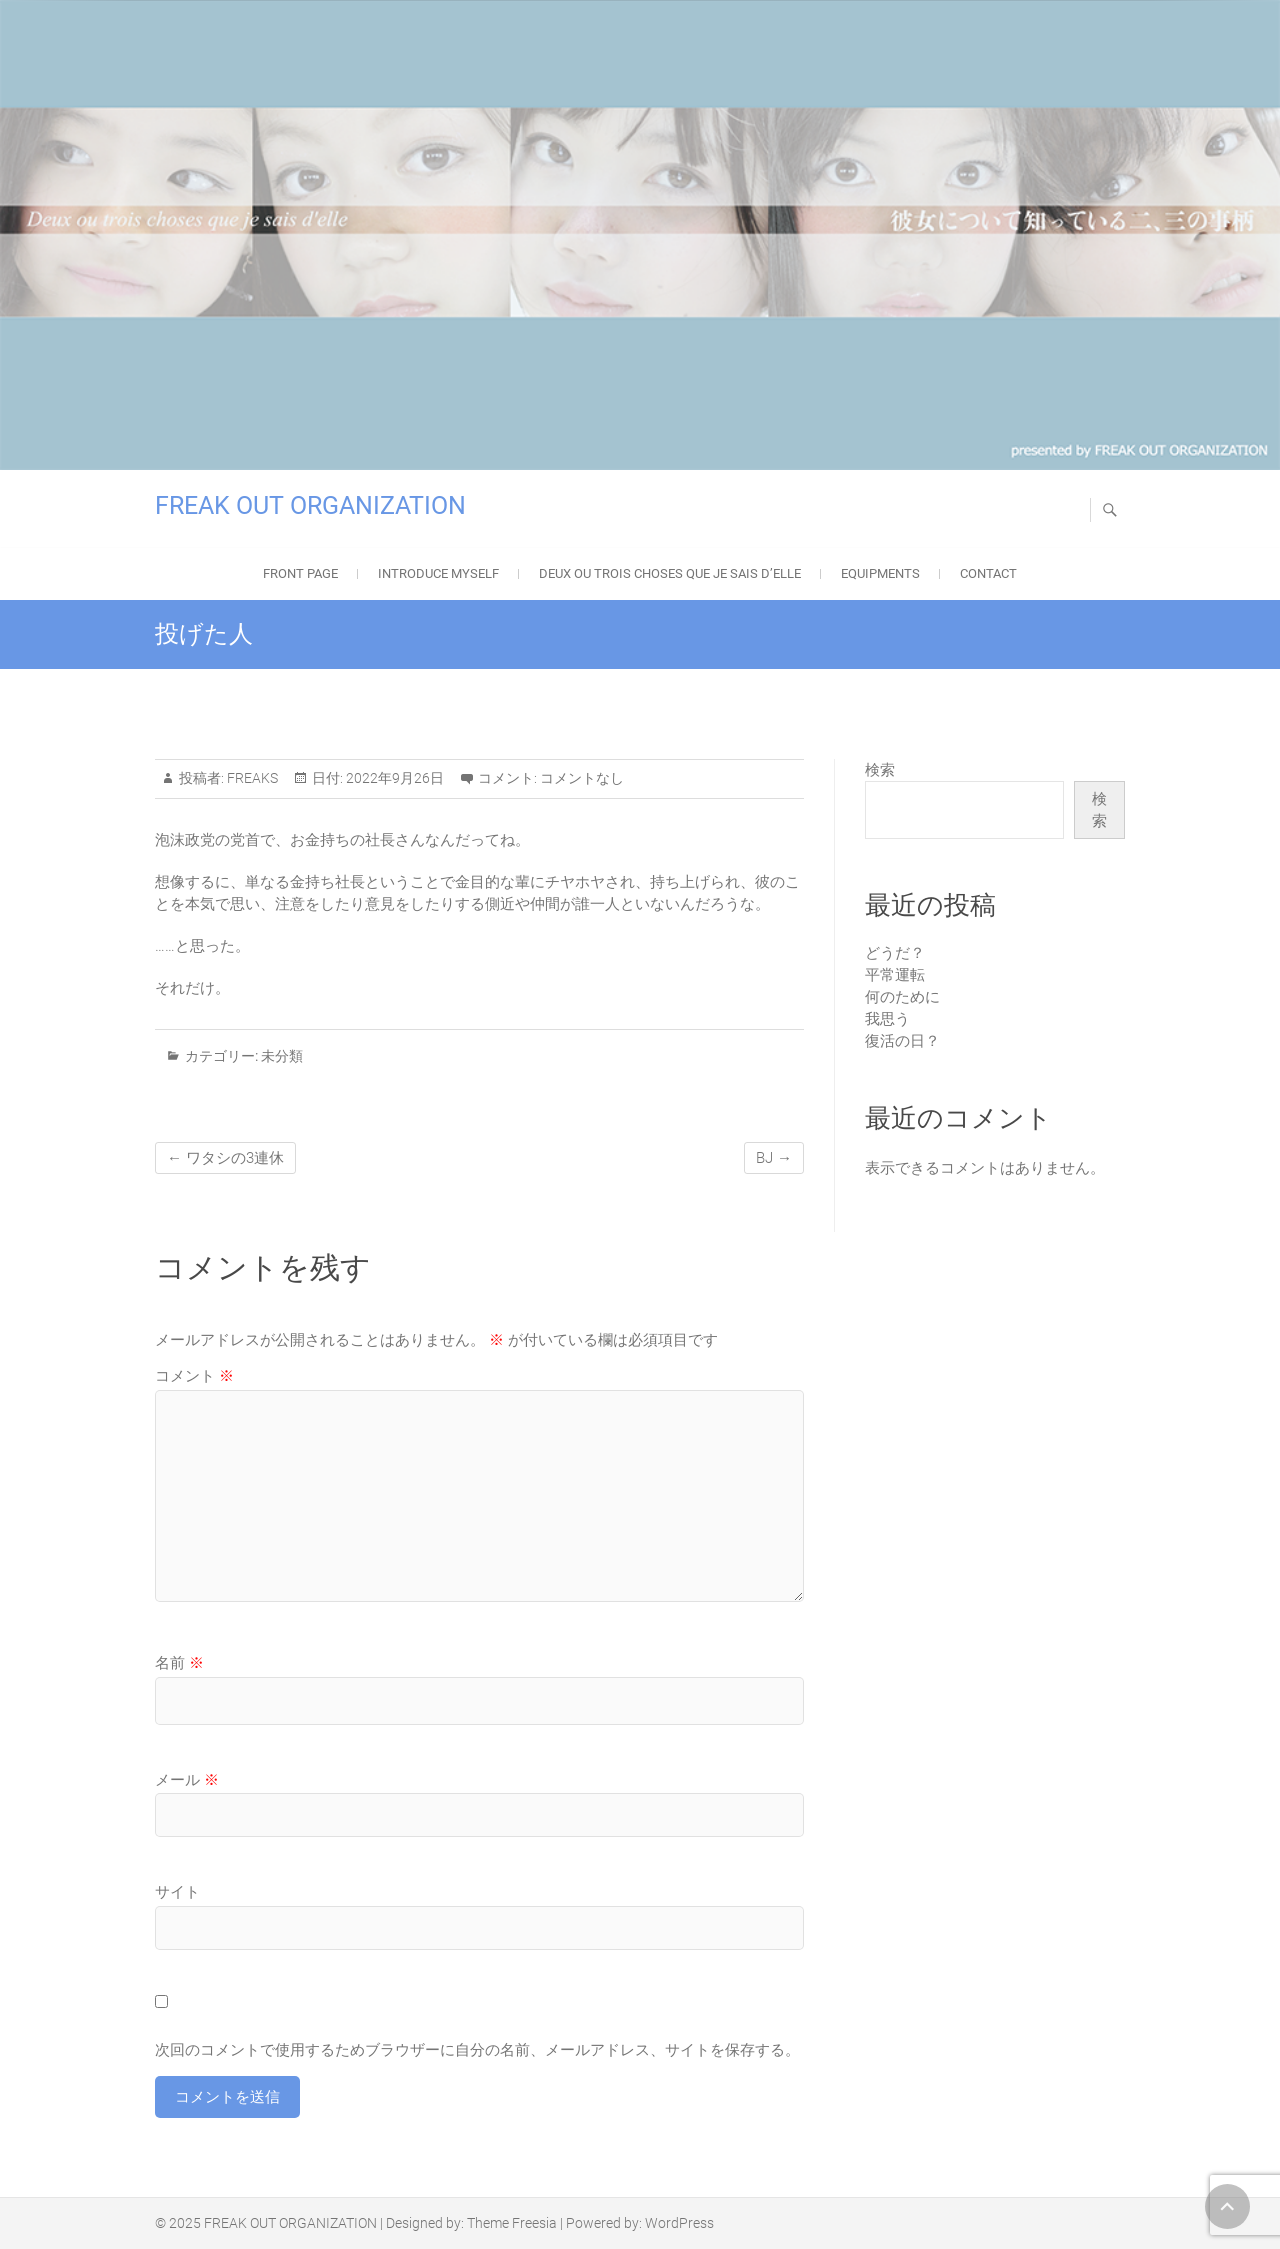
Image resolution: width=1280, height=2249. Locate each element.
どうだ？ (895, 953)
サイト (177, 1892)
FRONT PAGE (300, 573)
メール (187, 1780)
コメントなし (582, 778)
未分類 (282, 1056)
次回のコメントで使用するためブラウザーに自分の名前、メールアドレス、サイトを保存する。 (477, 2050)
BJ (774, 1158)
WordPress (679, 2223)
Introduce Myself (438, 573)
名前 (179, 1663)
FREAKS (251, 778)
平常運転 (895, 975)
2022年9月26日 (393, 778)
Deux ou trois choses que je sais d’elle (670, 573)
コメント (194, 1376)
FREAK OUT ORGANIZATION (310, 505)
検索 (880, 770)
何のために (902, 997)
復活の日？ (902, 1041)
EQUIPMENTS (880, 573)
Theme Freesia (512, 2223)
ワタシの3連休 (225, 1158)
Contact (988, 573)
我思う (887, 1019)
